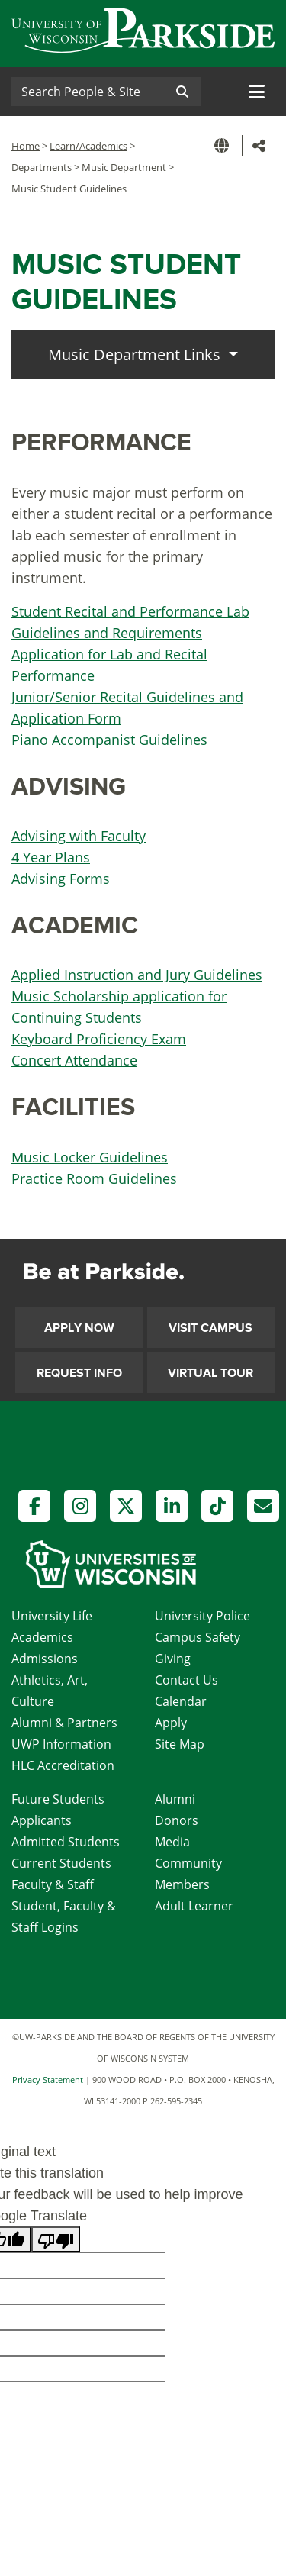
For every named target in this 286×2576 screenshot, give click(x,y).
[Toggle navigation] (257, 92)
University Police (202, 1615)
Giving (173, 1658)
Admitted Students (65, 1841)
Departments (41, 167)
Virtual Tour (210, 1373)
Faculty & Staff (52, 1884)
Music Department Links (136, 354)
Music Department (124, 167)
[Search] (87, 91)
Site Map (179, 1744)
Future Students (57, 1799)
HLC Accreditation (62, 1765)
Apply (171, 1722)
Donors (176, 1820)
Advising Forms (60, 878)
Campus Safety (197, 1637)
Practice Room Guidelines (94, 1178)
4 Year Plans (50, 857)
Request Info (79, 1373)
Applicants (41, 1820)
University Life (51, 1615)
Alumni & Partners (64, 1722)
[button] (224, 145)
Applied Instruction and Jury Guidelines (136, 975)
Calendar (181, 1701)
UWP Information (61, 1744)
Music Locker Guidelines (89, 1157)
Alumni (175, 1799)
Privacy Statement (47, 2079)
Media (172, 1841)
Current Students (61, 1863)
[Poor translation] (55, 2239)
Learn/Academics (88, 146)
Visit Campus (210, 1328)
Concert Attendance (74, 1060)
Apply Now (79, 1328)
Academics (42, 1637)
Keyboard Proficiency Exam (98, 1039)
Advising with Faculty (78, 836)
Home (25, 146)
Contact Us (186, 1680)
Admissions (44, 1658)
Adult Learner (194, 1905)
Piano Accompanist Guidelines (109, 739)
